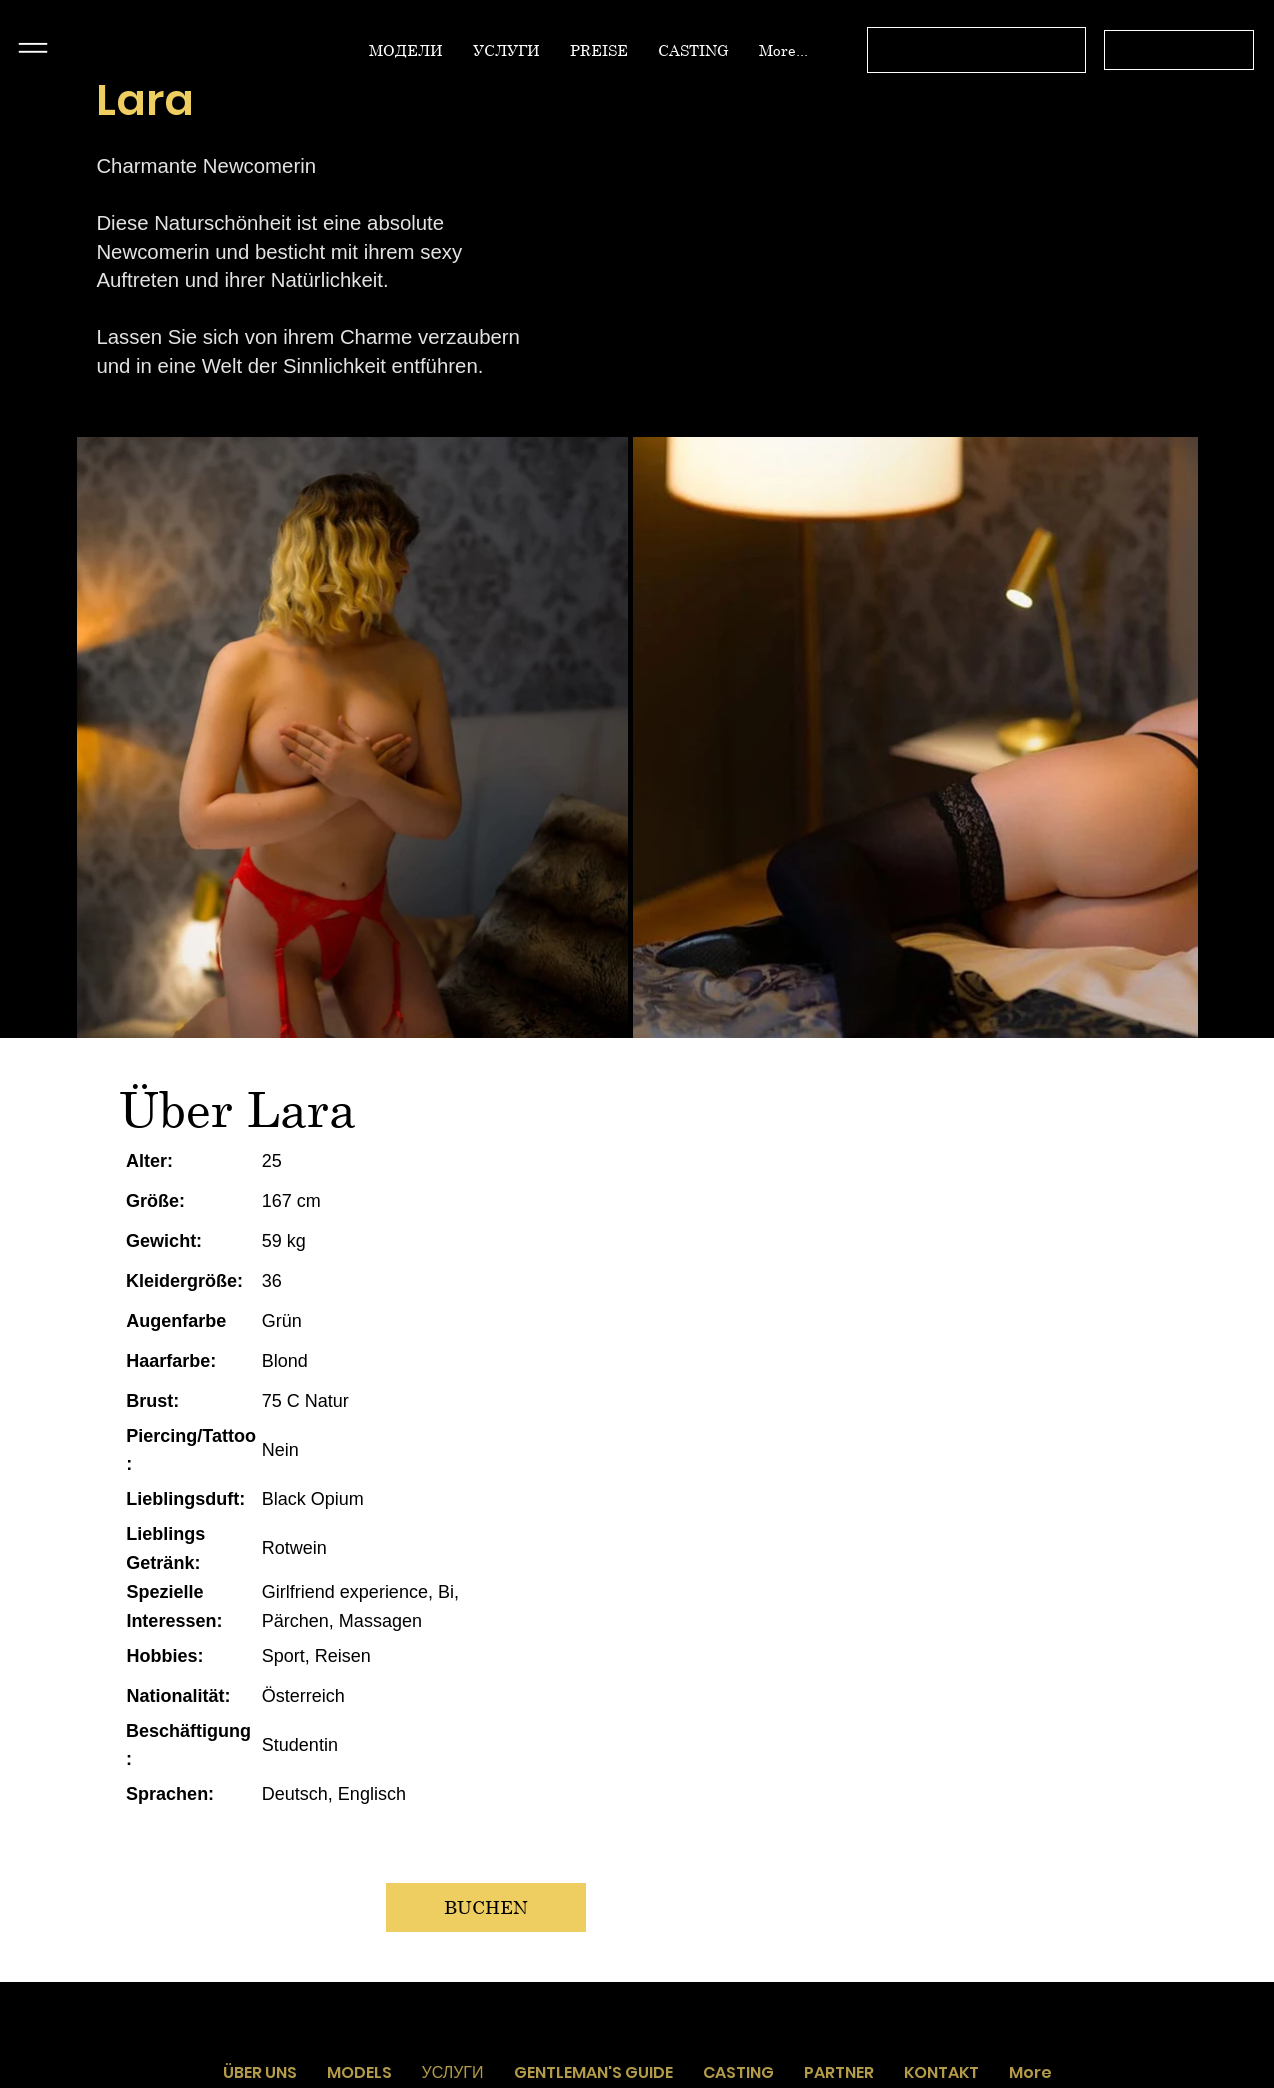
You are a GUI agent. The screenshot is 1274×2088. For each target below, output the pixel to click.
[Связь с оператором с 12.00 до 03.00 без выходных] (977, 50)
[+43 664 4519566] (1179, 50)
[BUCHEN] (486, 1907)
